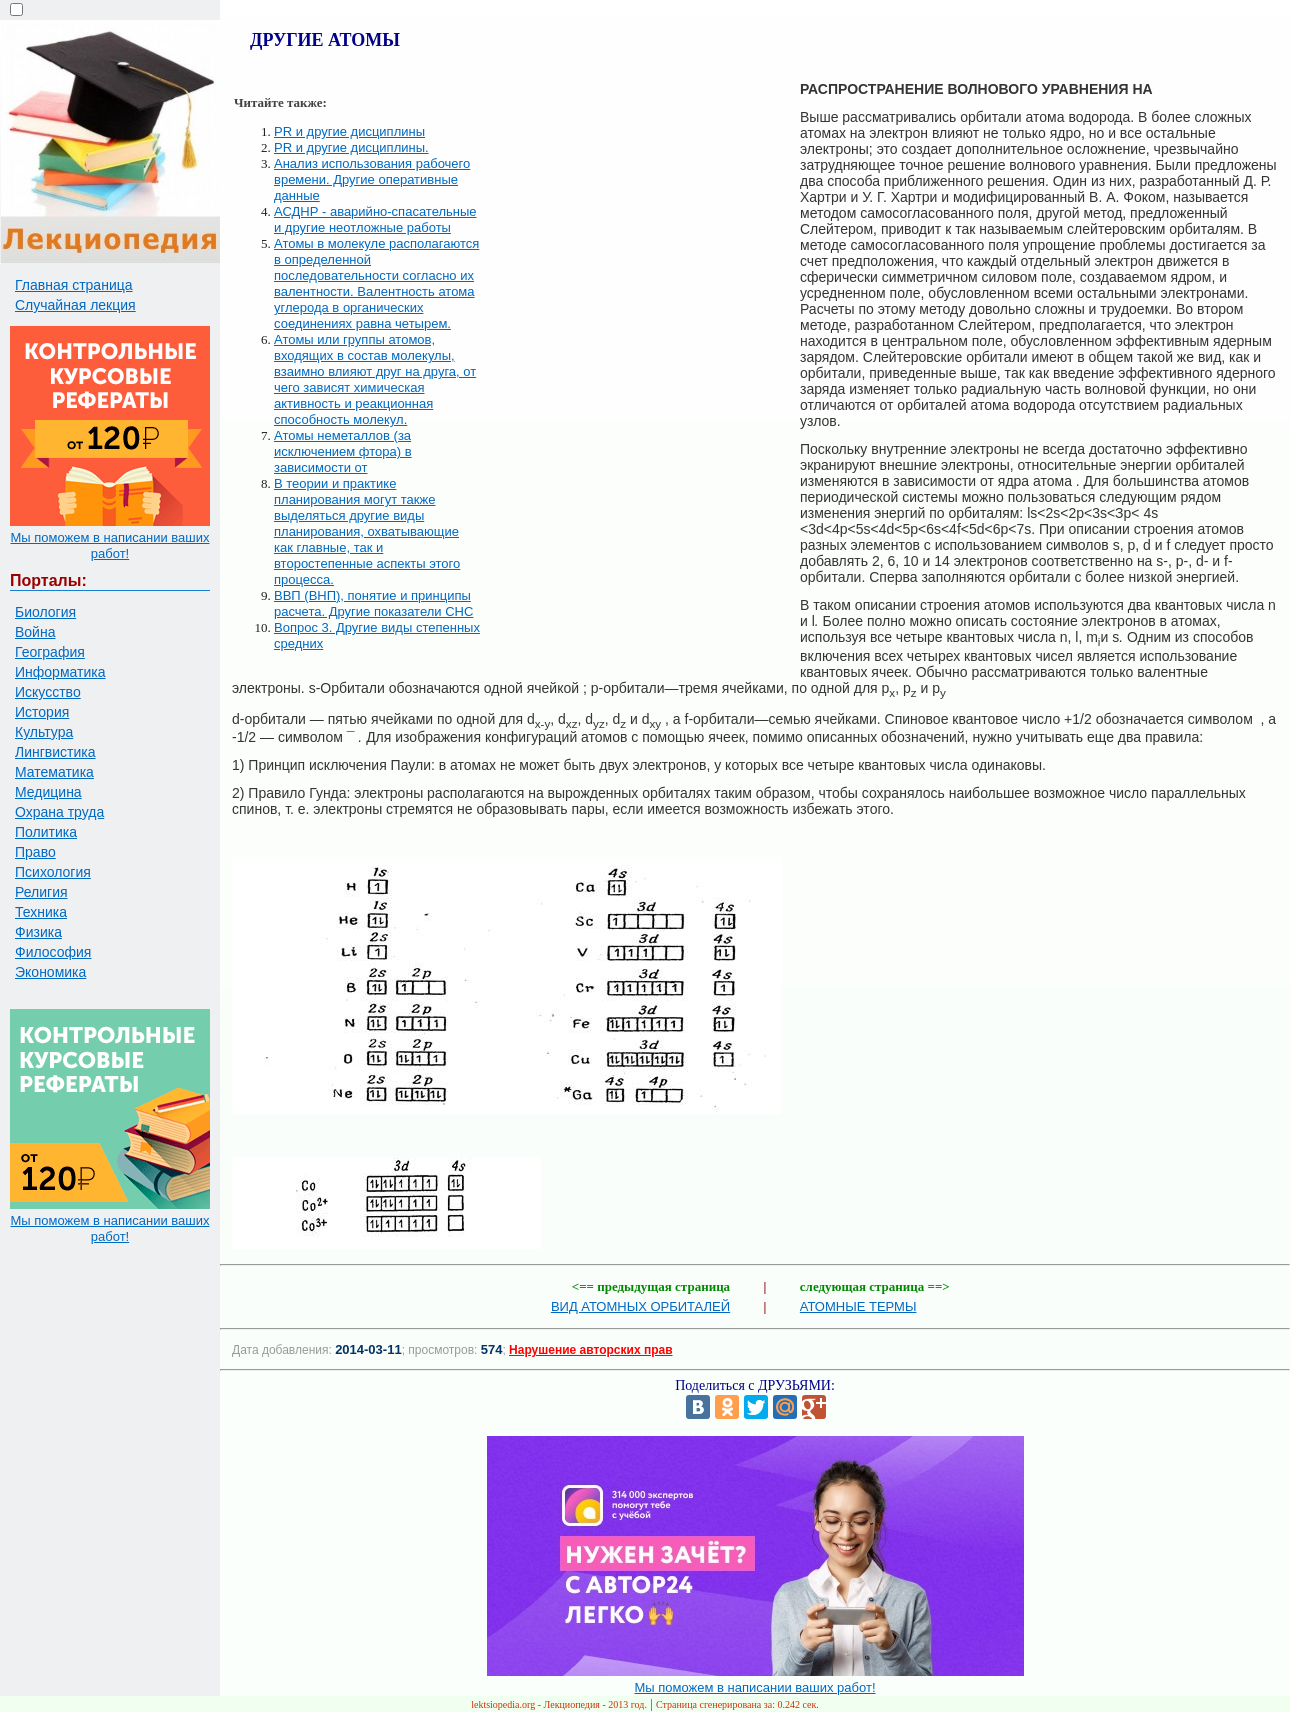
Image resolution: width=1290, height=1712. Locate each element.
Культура (44, 732)
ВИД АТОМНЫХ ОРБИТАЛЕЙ (640, 1306)
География (50, 652)
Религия (41, 892)
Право (35, 852)
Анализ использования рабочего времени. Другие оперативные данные (372, 179)
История (42, 712)
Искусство (48, 692)
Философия (53, 952)
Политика (46, 832)
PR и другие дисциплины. (351, 147)
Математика (54, 772)
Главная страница (74, 285)
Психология (53, 872)
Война (35, 632)
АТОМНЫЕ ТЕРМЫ (858, 1306)
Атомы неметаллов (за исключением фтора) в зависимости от (343, 451)
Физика (38, 932)
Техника (41, 912)
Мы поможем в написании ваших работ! (109, 545)
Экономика (50, 972)
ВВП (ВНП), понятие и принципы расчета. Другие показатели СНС (373, 603)
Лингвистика (55, 752)
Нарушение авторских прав (590, 1350)
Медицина (48, 792)
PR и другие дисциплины (349, 131)
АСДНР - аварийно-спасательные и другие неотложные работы (375, 219)
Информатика (60, 672)
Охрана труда (59, 812)
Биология (45, 612)
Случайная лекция (75, 305)
